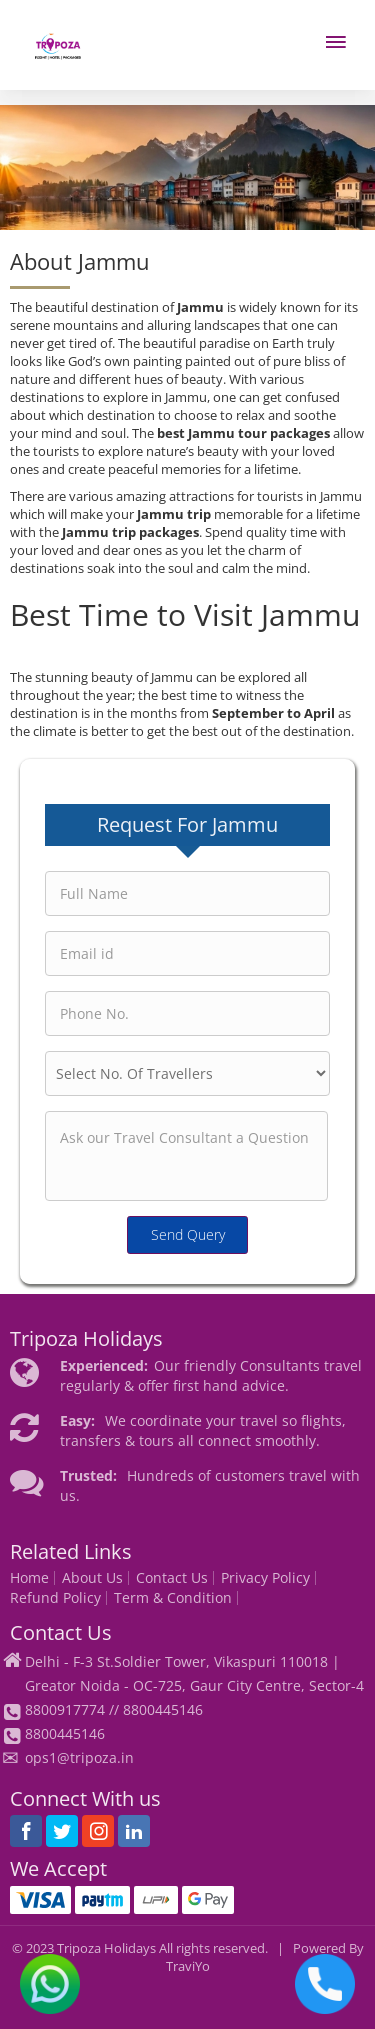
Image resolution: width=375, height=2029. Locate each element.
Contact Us (172, 1578)
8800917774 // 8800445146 (114, 1709)
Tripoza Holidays (106, 1948)
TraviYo (188, 1966)
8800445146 (65, 1733)
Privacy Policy (265, 1578)
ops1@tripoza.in (79, 1757)
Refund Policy (55, 1598)
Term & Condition (173, 1598)
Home (29, 1578)
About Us (92, 1578)
